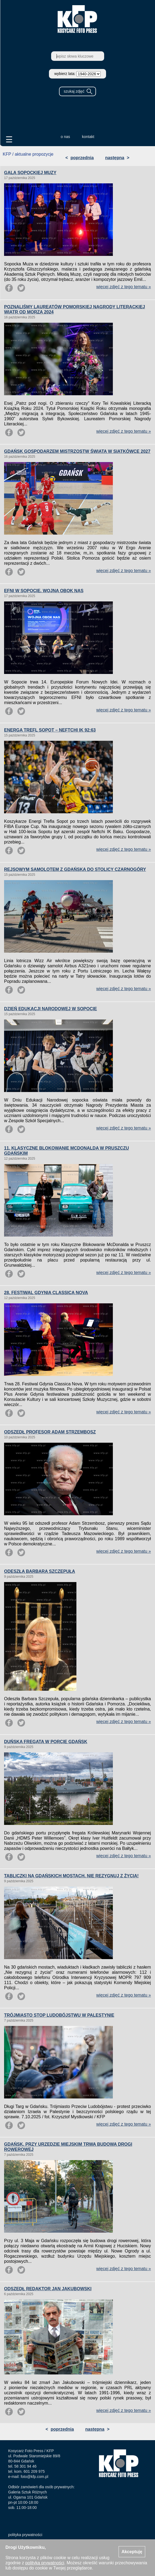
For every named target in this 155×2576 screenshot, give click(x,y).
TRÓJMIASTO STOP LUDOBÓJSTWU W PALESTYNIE (59, 2015)
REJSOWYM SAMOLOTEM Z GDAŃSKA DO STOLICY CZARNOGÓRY (75, 869)
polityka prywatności (25, 2535)
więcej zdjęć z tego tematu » (123, 286)
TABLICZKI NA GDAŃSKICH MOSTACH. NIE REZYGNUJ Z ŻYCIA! (71, 1876)
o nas (65, 136)
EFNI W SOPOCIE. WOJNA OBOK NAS (43, 590)
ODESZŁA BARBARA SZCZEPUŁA (39, 1571)
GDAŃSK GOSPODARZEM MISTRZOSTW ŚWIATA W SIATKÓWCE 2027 (77, 451)
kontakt (88, 136)
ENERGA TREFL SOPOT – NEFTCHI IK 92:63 (50, 730)
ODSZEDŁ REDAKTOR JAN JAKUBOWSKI (48, 2288)
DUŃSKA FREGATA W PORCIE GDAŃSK (45, 1741)
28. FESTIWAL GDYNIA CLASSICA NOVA (46, 1292)
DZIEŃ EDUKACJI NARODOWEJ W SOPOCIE (50, 1008)
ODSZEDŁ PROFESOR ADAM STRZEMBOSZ (50, 1432)
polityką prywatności (44, 2563)
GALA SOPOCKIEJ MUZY (30, 172)
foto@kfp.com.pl (34, 2476)
